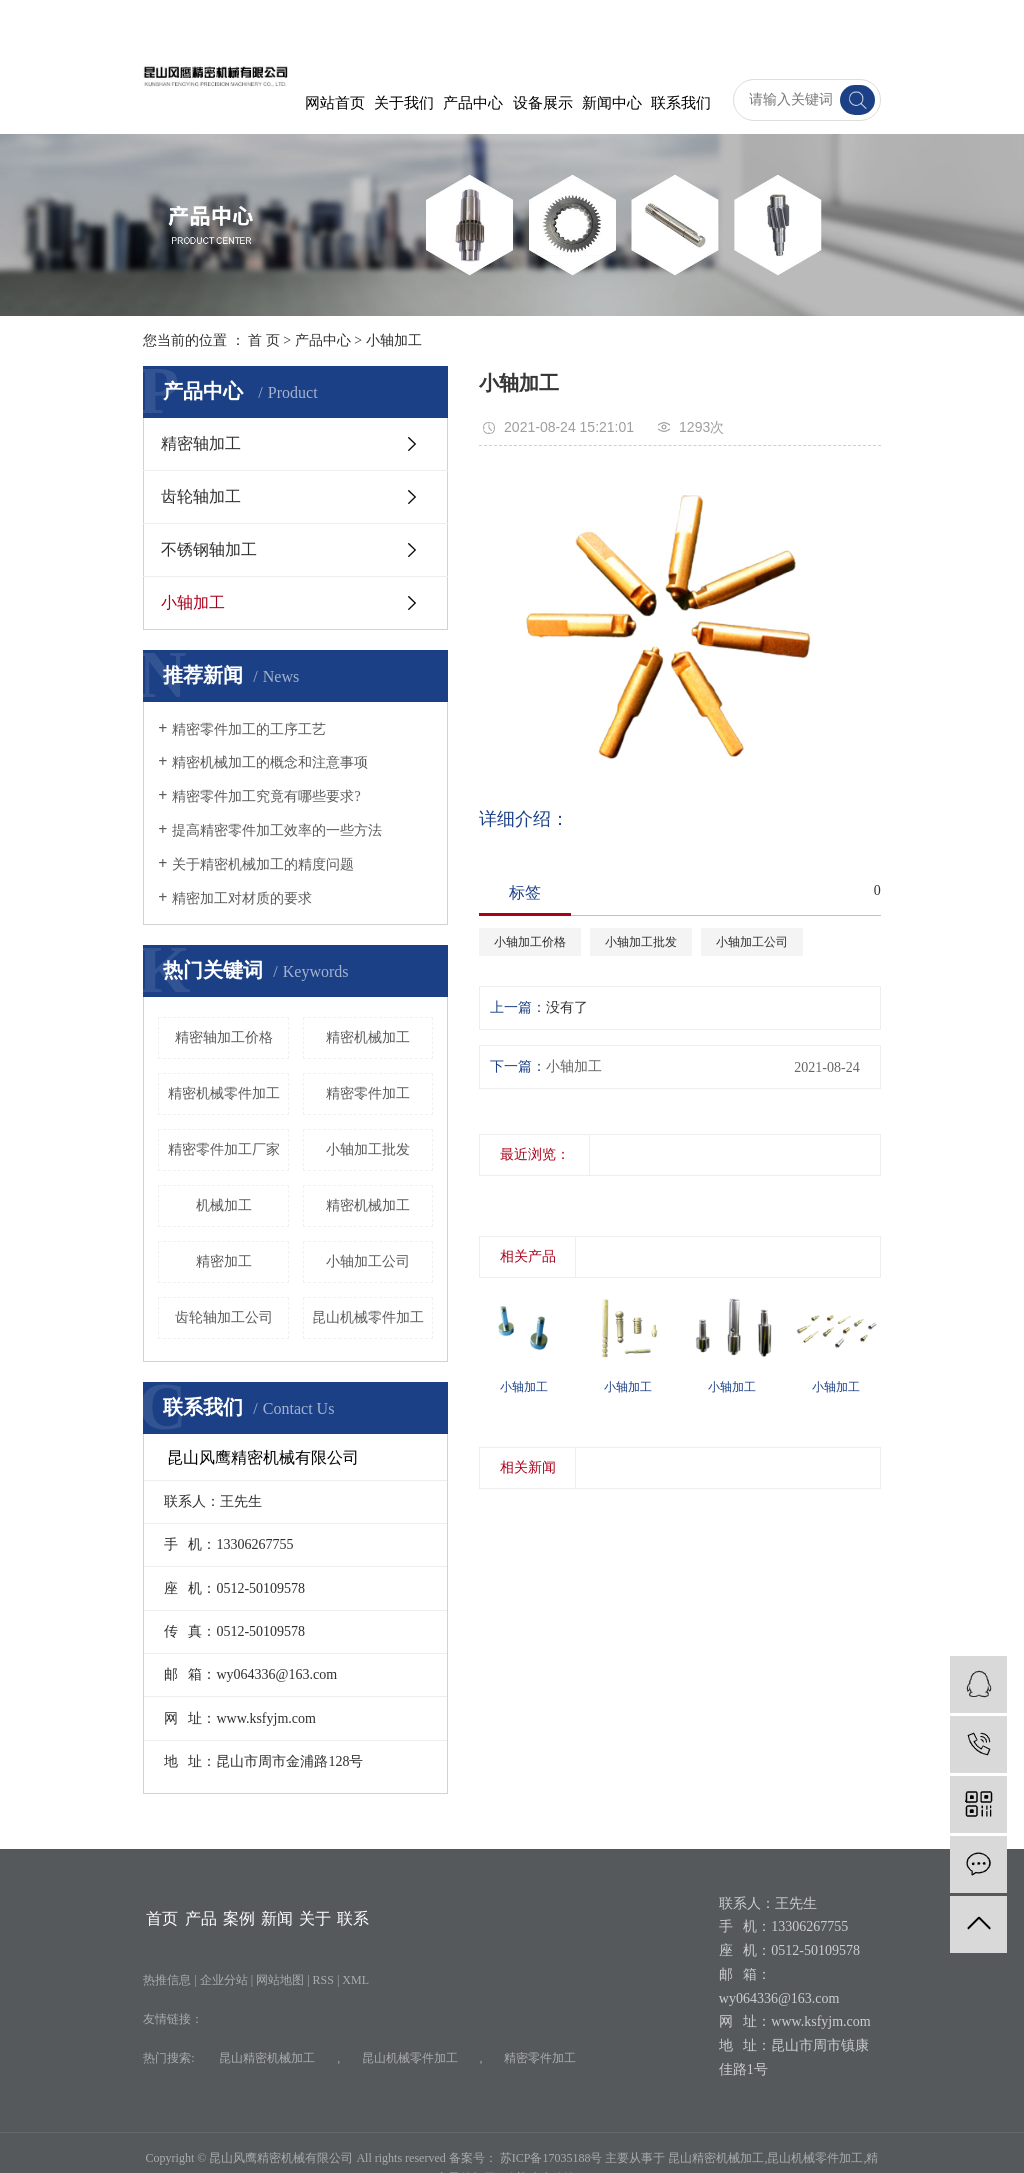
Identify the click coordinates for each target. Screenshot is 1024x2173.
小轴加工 (394, 340)
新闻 (277, 1918)
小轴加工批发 (368, 1149)
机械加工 (224, 1205)
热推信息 (167, 1980)
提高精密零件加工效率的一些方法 (277, 830)
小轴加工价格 (530, 942)
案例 (239, 1918)
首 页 (264, 340)
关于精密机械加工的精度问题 (263, 864)
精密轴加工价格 (224, 1037)
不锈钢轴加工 (209, 549)
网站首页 (335, 103)
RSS (323, 1980)
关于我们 (404, 103)
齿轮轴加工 (201, 496)
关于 (315, 1918)
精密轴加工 (201, 443)
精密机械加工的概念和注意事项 (270, 762)
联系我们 (681, 103)
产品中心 (473, 103)
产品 (201, 1918)
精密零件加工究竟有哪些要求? (266, 796)
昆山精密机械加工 (267, 2058)
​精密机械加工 (368, 1037)
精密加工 (224, 1261)
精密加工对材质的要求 (242, 898)
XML (355, 1980)
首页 (162, 1918)
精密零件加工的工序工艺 (249, 729)
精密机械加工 (368, 1205)
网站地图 (281, 1980)
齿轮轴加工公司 (224, 1317)
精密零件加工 (368, 1093)
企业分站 (224, 1980)
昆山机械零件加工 (368, 1317)
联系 (353, 1918)
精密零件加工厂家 (224, 1149)
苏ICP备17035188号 (551, 2158)
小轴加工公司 (368, 1261)
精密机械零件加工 (224, 1093)
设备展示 (543, 103)
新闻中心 (612, 103)
